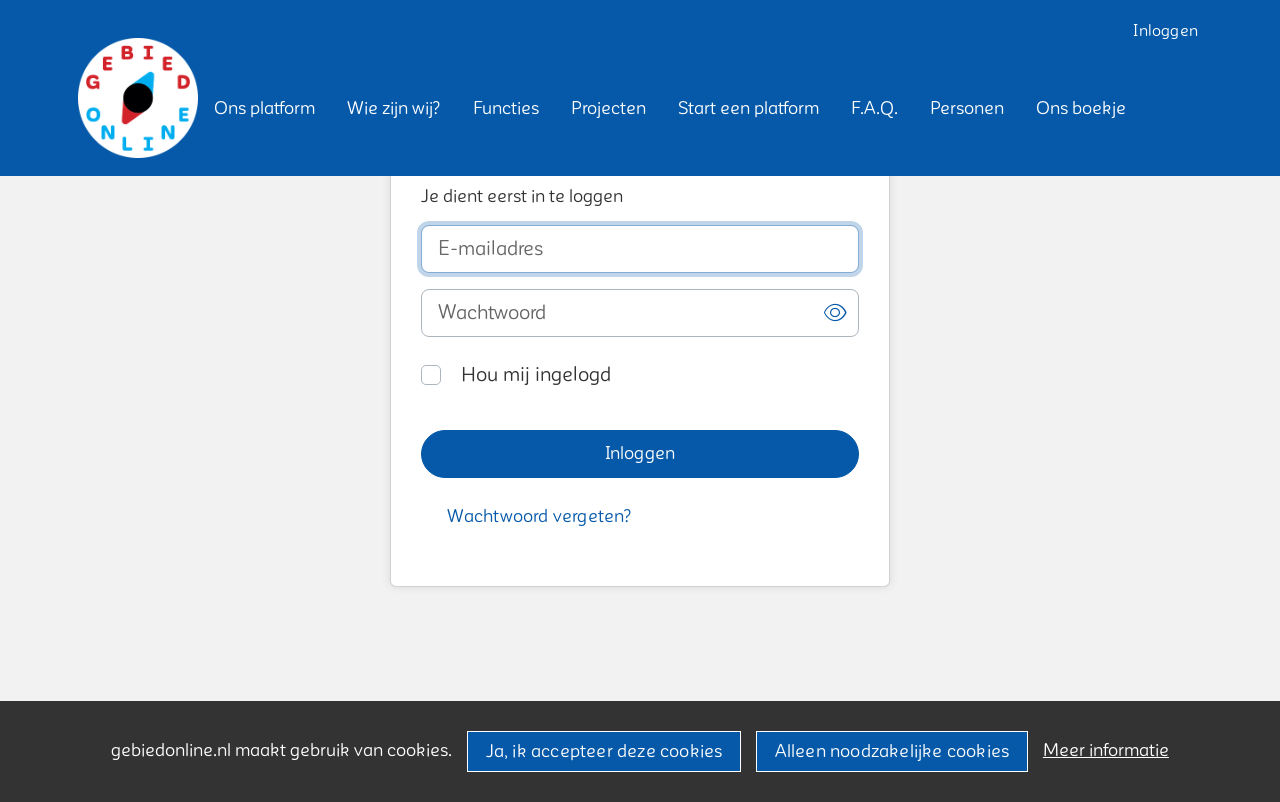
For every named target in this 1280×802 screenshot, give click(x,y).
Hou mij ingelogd (536, 375)
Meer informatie (1106, 750)
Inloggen (1165, 31)
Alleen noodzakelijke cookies (892, 751)
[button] (264, 108)
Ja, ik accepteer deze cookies (604, 751)
